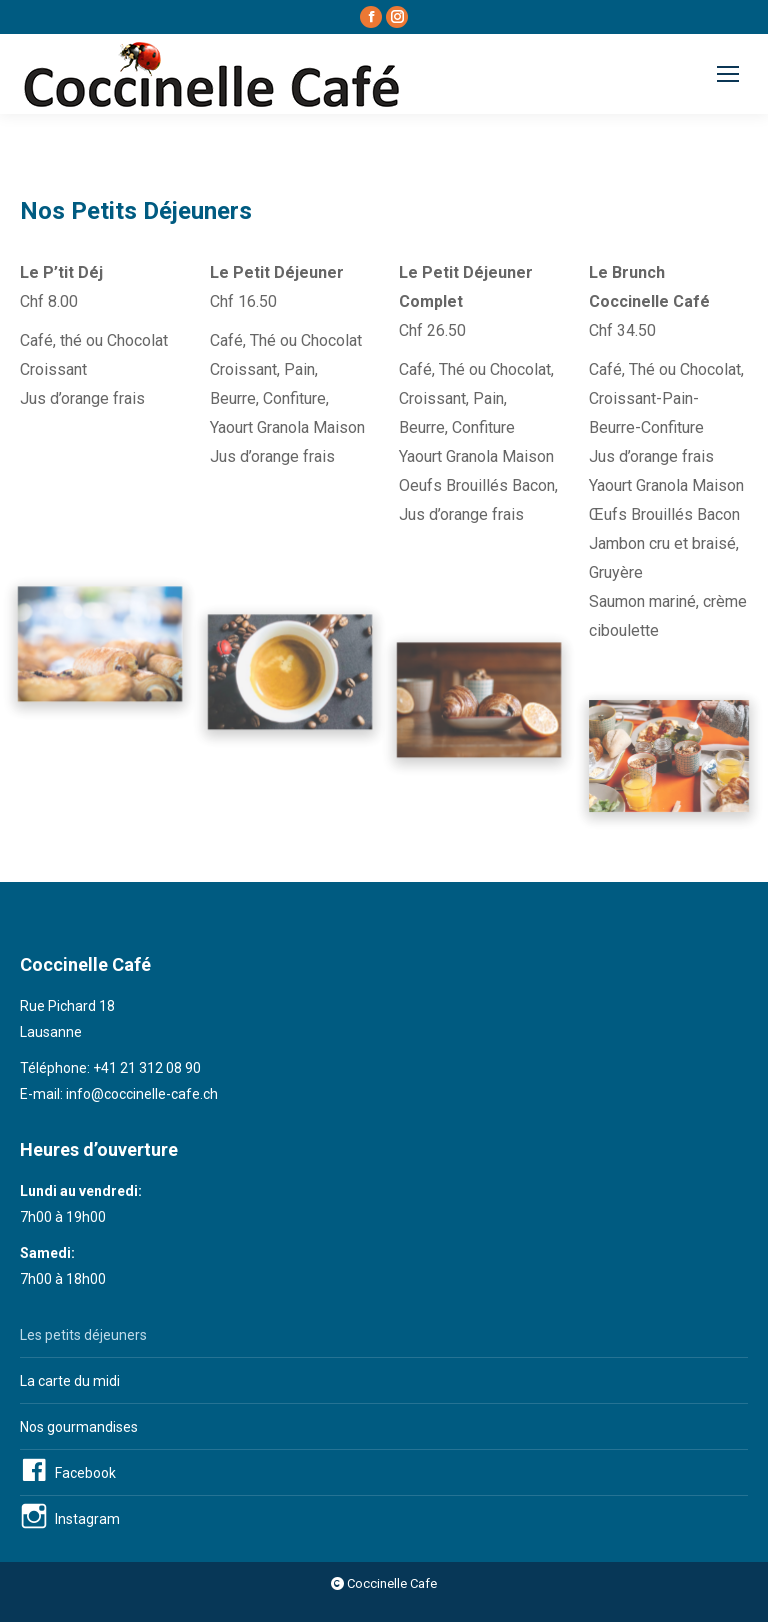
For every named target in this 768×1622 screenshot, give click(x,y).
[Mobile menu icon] (728, 74)
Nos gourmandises (79, 1427)
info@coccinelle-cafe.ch (142, 1094)
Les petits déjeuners (83, 1335)
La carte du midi (70, 1381)
